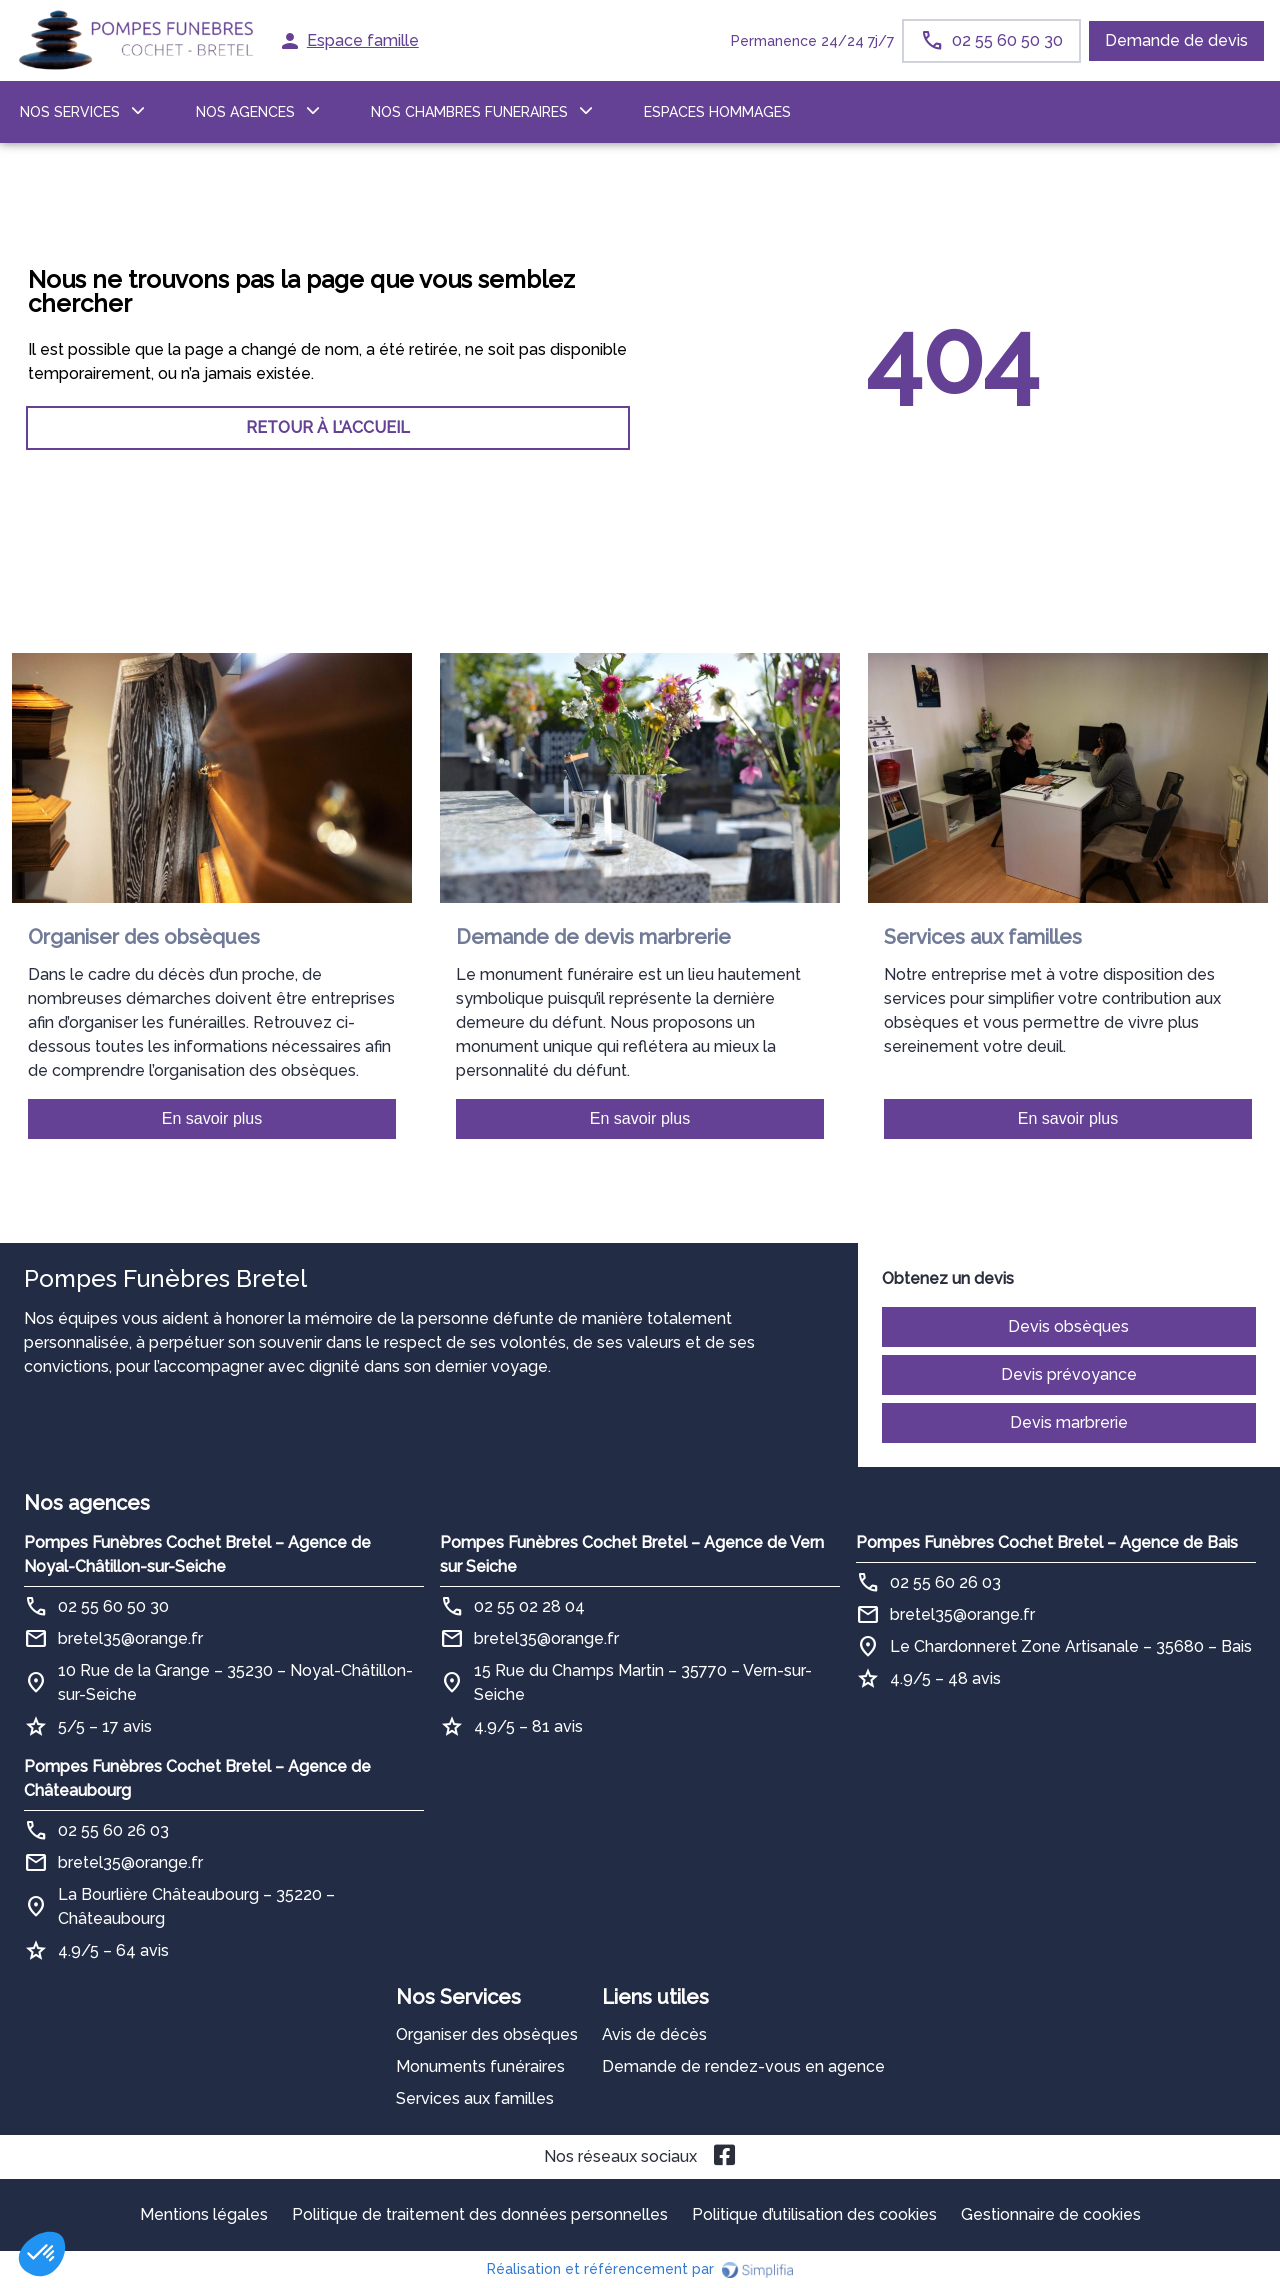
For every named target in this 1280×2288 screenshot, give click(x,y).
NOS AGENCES (245, 112)
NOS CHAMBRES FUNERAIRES (469, 112)
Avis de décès (654, 2034)
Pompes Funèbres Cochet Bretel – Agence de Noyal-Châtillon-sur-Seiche (197, 1554)
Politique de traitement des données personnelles (480, 2214)
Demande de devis (1176, 40)
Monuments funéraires (480, 2066)
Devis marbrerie (1069, 1422)
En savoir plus (212, 1118)
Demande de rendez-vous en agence (743, 2066)
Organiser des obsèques (487, 2034)
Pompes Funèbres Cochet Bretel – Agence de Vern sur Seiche (632, 1554)
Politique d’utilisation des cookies (814, 2214)
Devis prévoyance (1069, 1374)
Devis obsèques (1068, 1326)
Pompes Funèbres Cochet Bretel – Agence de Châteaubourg (197, 1778)
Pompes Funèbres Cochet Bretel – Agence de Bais (1047, 1542)
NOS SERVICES (70, 112)
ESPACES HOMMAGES (717, 112)
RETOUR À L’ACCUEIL (328, 427)
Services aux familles (475, 2098)
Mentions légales (204, 2214)
